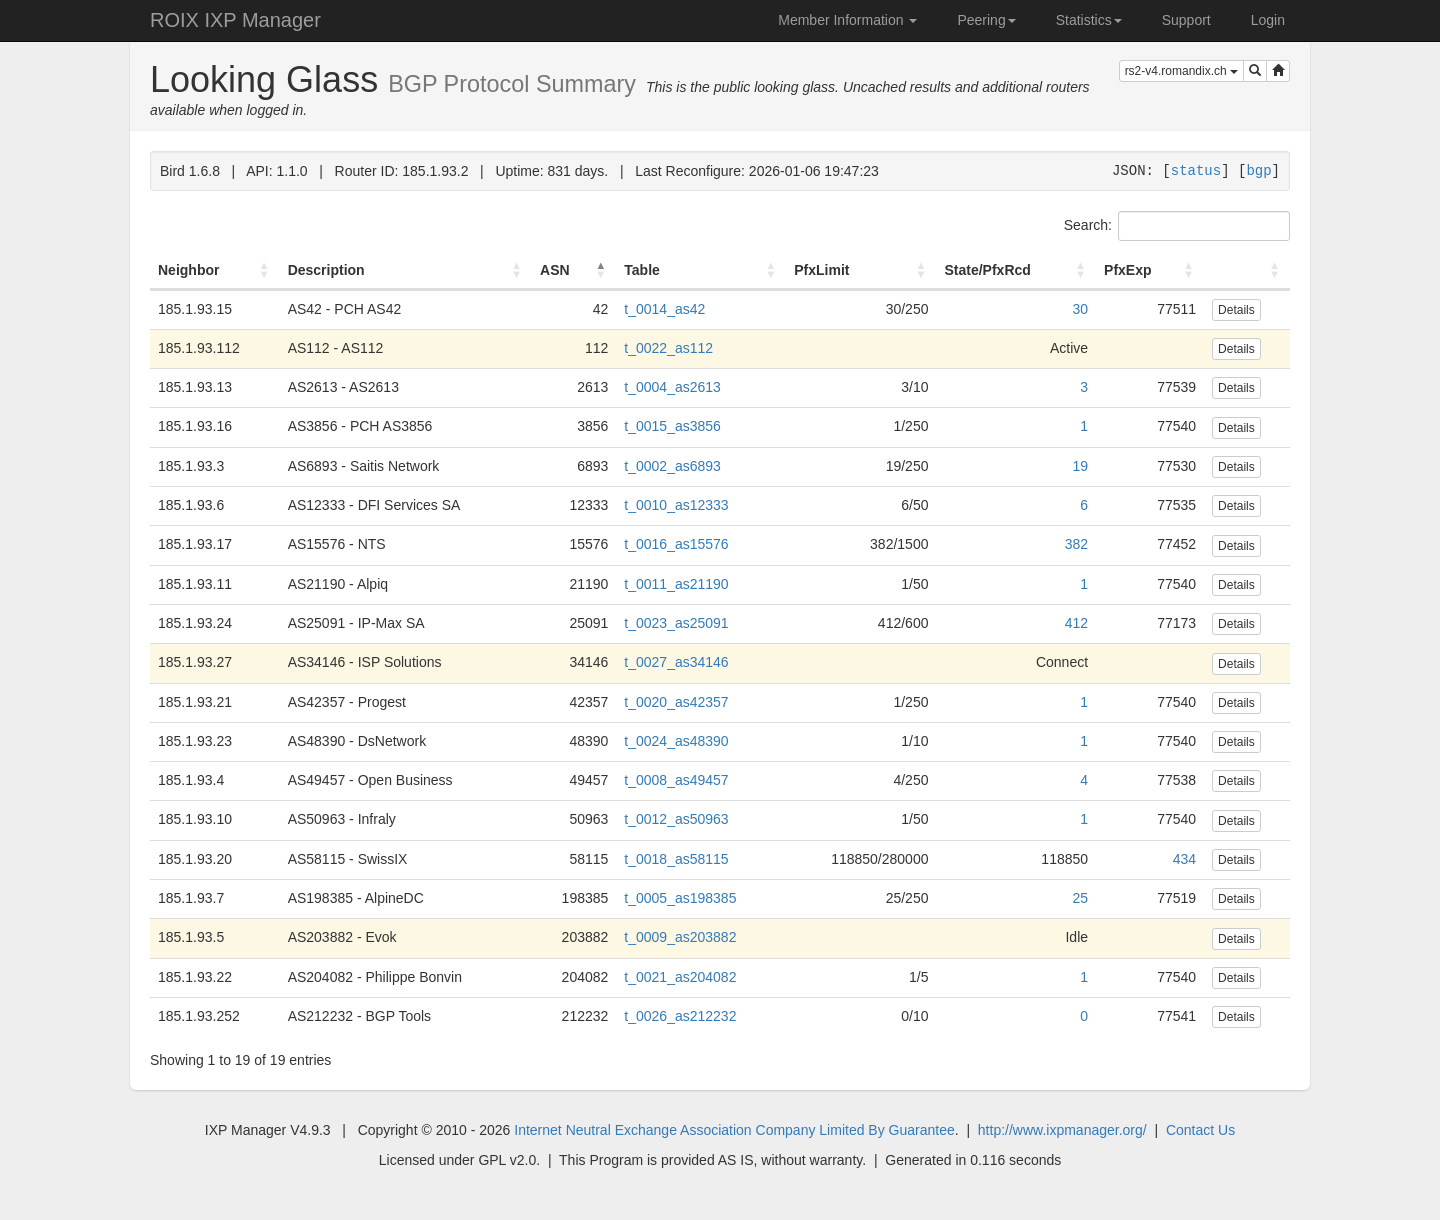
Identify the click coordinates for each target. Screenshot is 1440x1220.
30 (1080, 309)
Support (1186, 20)
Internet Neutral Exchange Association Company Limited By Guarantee (734, 1130)
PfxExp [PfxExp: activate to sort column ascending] (1127, 270)
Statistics (1089, 20)
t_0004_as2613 (672, 387)
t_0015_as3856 (672, 426)
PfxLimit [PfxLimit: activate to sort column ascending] (821, 270)
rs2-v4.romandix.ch (1181, 71)
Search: (1177, 226)
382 (1076, 544)
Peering (986, 20)
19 (1080, 466)
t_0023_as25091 (676, 623)
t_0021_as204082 (680, 977)
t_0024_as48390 (676, 741)
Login (1268, 20)
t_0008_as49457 (676, 780)
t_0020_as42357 (676, 702)
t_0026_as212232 (680, 1016)
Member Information (847, 20)
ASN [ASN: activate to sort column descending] (555, 270)
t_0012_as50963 (676, 819)
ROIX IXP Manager (235, 20)
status (1196, 170)
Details (1236, 310)
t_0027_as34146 (676, 662)
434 (1184, 859)
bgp (1258, 170)
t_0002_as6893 (672, 466)
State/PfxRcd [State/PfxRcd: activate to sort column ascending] (987, 270)
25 (1080, 898)
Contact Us (1200, 1130)
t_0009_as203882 (680, 937)
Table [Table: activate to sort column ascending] (642, 270)
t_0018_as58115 (676, 859)
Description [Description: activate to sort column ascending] (326, 270)
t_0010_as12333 (676, 505)
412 (1076, 623)
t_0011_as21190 (676, 584)
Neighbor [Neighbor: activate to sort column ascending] (188, 270)
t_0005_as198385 (680, 898)
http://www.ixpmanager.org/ (1062, 1130)
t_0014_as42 (664, 309)
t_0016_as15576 (676, 544)
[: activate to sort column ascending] (1247, 271)
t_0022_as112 (668, 348)
